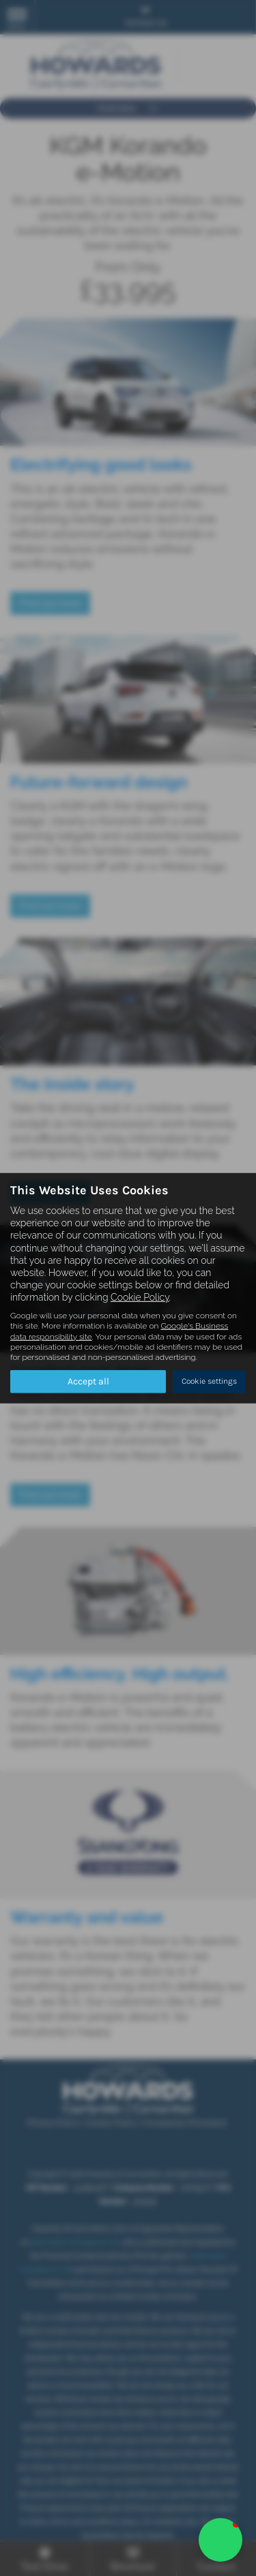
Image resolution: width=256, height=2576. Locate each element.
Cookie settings (209, 1381)
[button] (220, 2540)
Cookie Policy (140, 1297)
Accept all (88, 1381)
